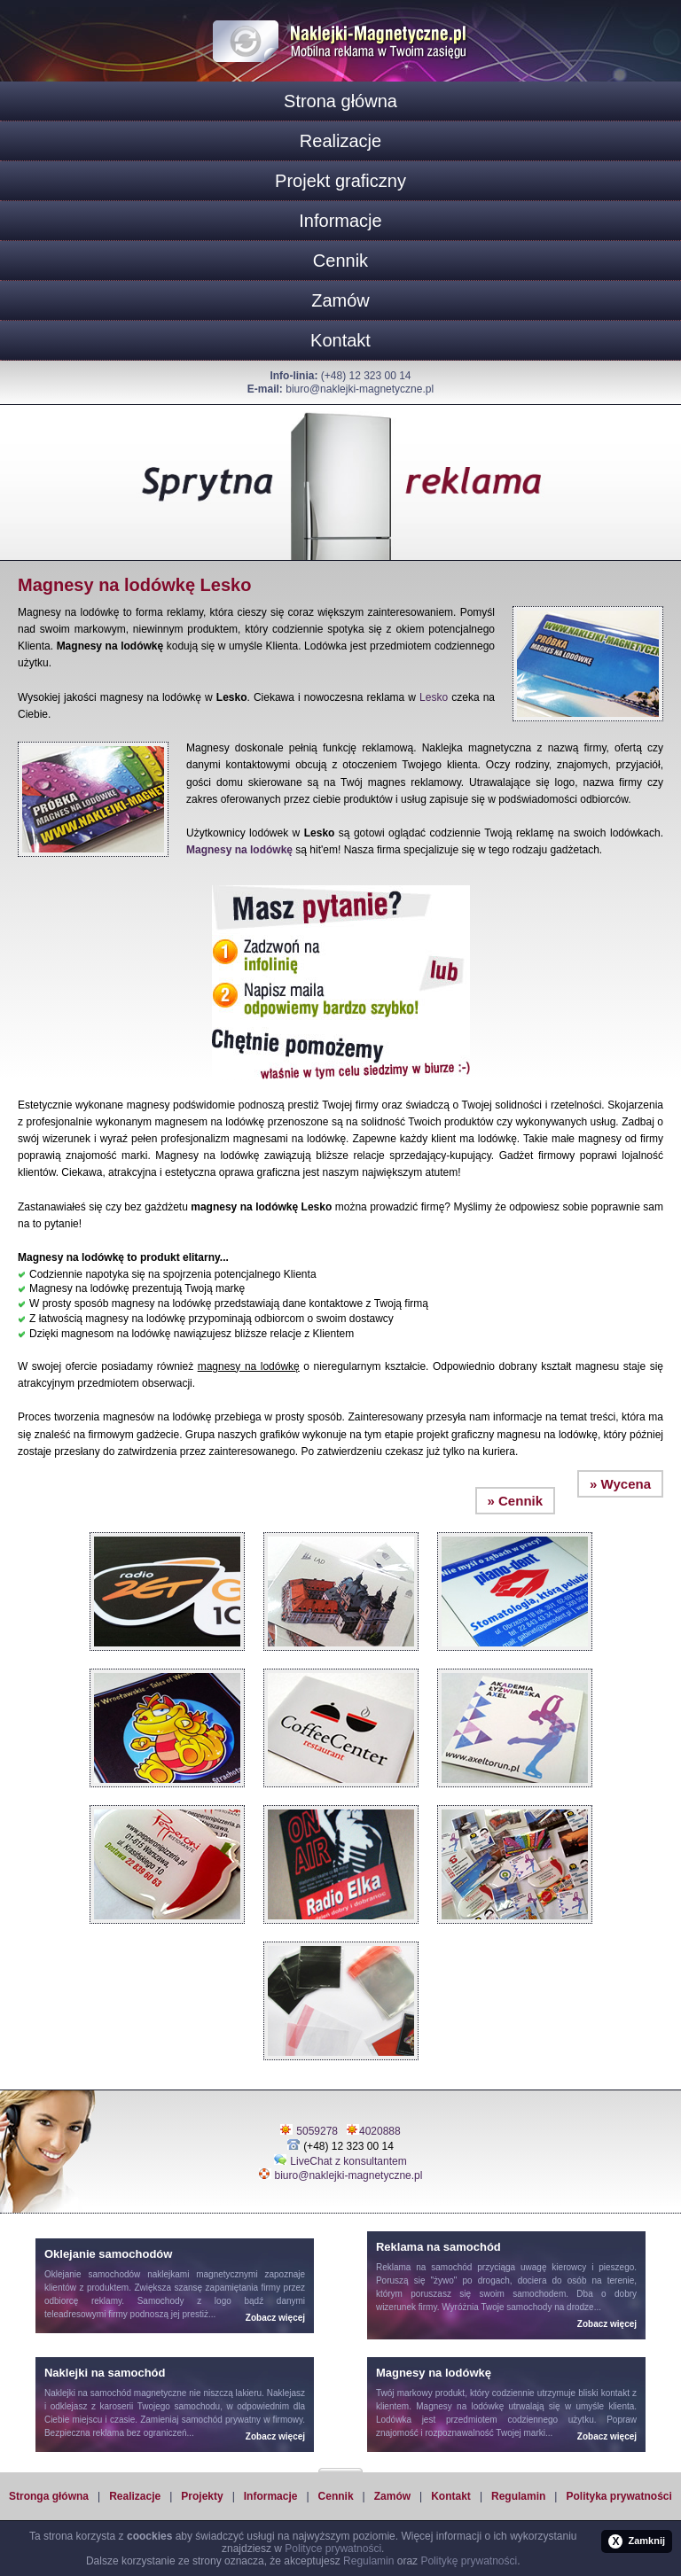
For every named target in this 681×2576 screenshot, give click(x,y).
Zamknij (636, 2541)
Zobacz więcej (275, 2318)
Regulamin (518, 2496)
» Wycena (620, 1483)
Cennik (340, 260)
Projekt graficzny (340, 181)
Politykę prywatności (468, 2561)
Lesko (433, 697)
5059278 (317, 2131)
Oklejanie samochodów (92, 2274)
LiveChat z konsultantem (348, 2161)
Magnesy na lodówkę (239, 850)
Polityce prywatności (333, 2548)
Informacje (340, 220)
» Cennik (516, 1500)
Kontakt (340, 340)
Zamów (340, 300)
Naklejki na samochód (87, 2393)
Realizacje (340, 141)
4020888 (380, 2131)
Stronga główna (49, 2496)
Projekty (202, 2496)
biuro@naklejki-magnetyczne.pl (360, 389)
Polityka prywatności (618, 2496)
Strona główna (340, 101)
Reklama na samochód (424, 2267)
